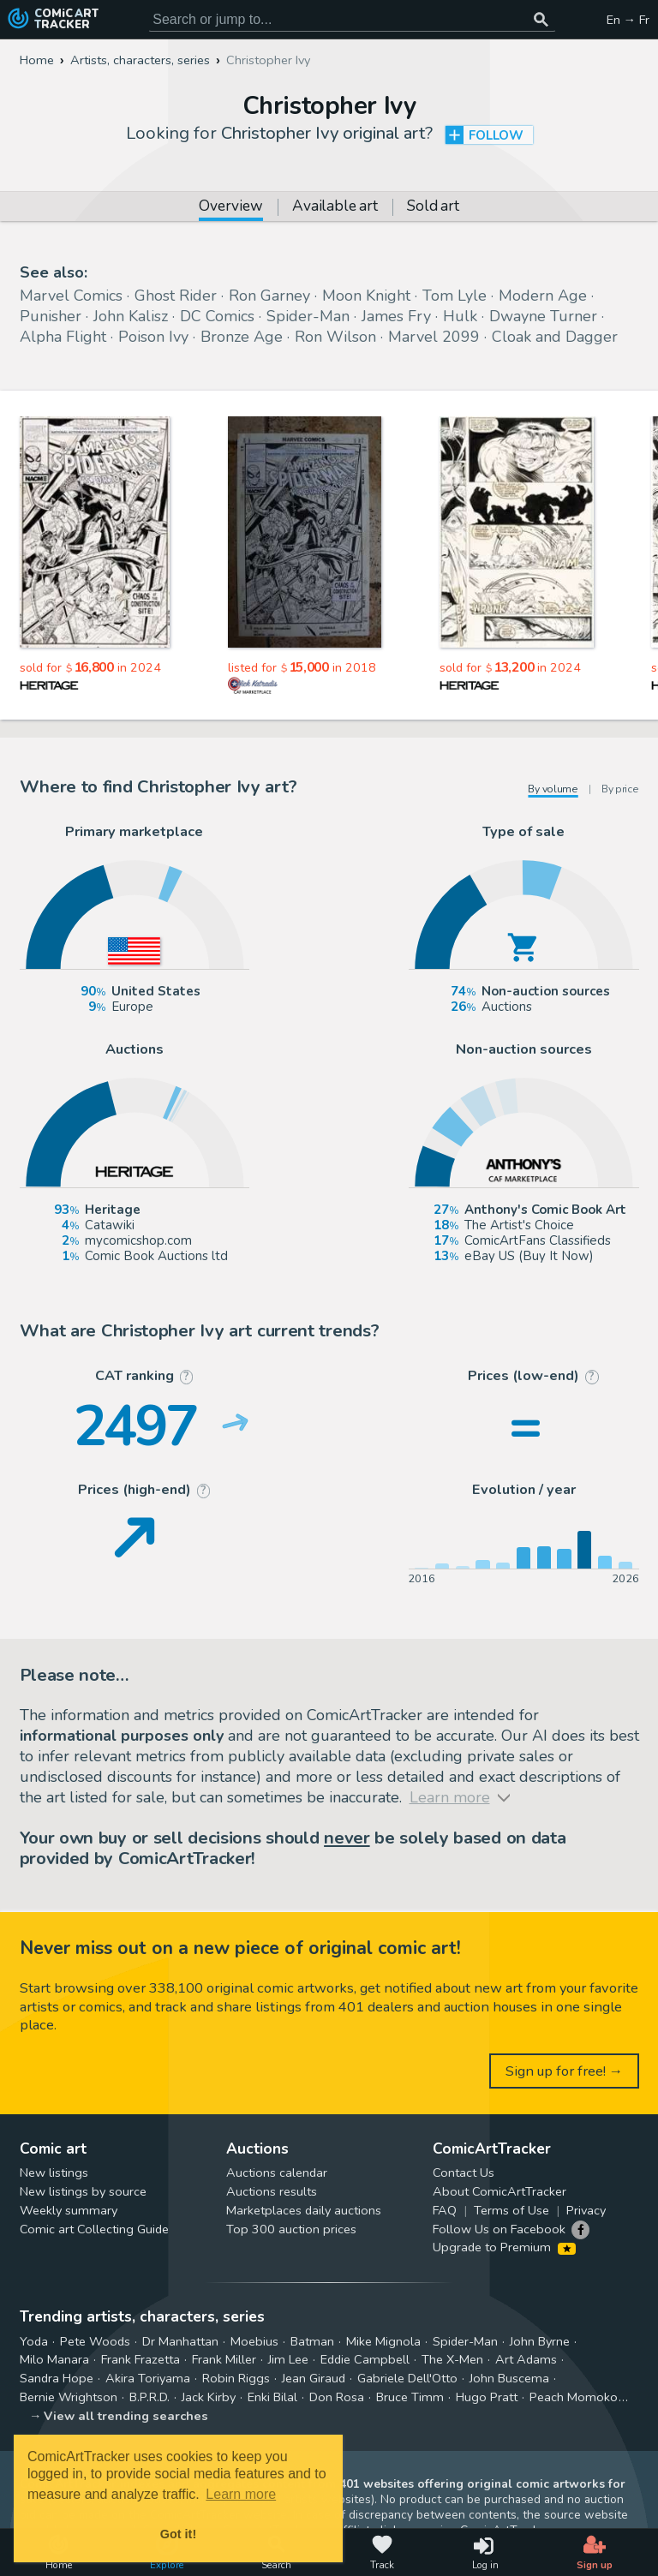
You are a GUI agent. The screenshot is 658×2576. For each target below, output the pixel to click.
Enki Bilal (272, 2397)
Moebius (254, 2341)
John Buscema (509, 2378)
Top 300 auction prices (291, 2229)
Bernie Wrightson (68, 2397)
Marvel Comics (71, 295)
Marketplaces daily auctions (303, 2210)
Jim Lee (288, 2359)
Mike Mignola (383, 2341)
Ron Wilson (335, 336)
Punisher (50, 316)
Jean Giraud (313, 2378)
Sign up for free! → (564, 2071)
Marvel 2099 (434, 336)
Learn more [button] (241, 2494)
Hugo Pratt (486, 2397)
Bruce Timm (410, 2397)
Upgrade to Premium (504, 2247)
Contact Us (463, 2172)
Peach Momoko (573, 2397)
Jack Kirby (209, 2397)
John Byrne (540, 2341)
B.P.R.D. (149, 2397)
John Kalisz (130, 316)
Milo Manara (54, 2359)
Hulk (460, 316)
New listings (54, 2172)
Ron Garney (269, 295)
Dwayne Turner (543, 316)
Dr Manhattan (180, 2341)
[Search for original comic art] (352, 20)
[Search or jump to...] (541, 20)
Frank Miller (224, 2359)
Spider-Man (308, 316)
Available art (334, 207)
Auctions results (271, 2191)
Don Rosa (336, 2397)
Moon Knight (366, 295)
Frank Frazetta (140, 2359)
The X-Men (452, 2359)
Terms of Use (511, 2210)
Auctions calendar (276, 2172)
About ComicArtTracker (499, 2191)
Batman (312, 2341)
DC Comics (217, 316)
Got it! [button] (178, 2534)
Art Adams (526, 2359)
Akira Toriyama (147, 2378)
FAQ (445, 2210)
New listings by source (83, 2191)
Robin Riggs (236, 2378)
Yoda (34, 2341)
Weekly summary (68, 2210)
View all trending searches (126, 2415)
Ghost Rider (176, 295)
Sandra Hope (56, 2378)
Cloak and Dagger (555, 336)
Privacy (586, 2210)
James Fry (396, 316)
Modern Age (543, 295)
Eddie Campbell (365, 2359)
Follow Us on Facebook (499, 2229)
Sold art (432, 207)
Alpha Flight (63, 336)
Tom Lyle (454, 295)
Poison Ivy (153, 336)
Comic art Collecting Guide (94, 2229)
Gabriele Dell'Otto (407, 2378)
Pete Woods (95, 2341)
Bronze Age (241, 336)
